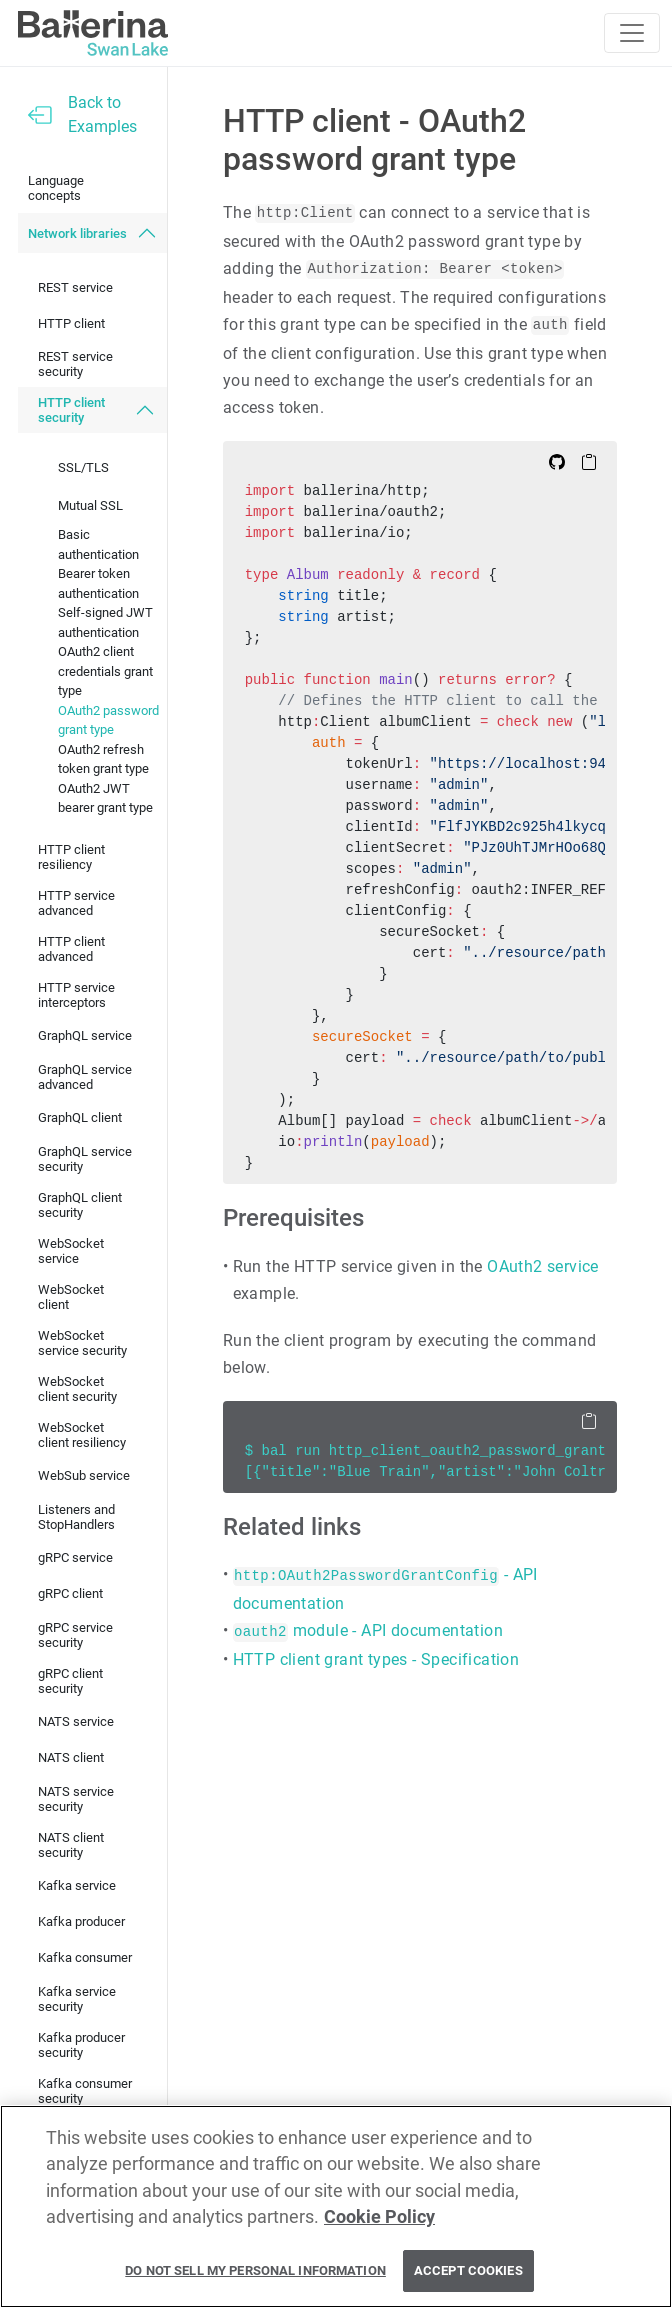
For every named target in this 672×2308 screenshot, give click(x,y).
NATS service (76, 1721)
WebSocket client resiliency (82, 1435)
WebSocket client (71, 1297)
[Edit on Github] (557, 461)
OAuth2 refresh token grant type (103, 759)
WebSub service (84, 1475)
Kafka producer (81, 1921)
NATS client (71, 1757)
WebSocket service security (82, 1343)
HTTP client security (71, 410)
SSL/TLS (83, 467)
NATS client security (71, 1845)
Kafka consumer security (85, 2091)
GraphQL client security (80, 1205)
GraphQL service (85, 1035)
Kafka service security (77, 1999)
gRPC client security (70, 1681)
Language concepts (56, 188)
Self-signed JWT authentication (105, 622)
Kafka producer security (81, 2045)
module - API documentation (368, 1630)
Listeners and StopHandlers (76, 1517)
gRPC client (70, 1593)
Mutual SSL (90, 505)
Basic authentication (98, 544)
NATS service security (76, 1799)
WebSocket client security (77, 1389)
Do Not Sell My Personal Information (255, 2270)
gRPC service (75, 1557)
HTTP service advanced (76, 903)
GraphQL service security (85, 1159)
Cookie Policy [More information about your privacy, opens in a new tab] (379, 2217)
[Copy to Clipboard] (589, 461)
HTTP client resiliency (71, 857)
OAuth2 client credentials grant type (105, 671)
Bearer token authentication (98, 583)
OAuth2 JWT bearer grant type (105, 798)
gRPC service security (75, 1635)
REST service (75, 287)
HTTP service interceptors (76, 995)
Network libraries (77, 233)
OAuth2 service (543, 1266)
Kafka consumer (85, 1957)
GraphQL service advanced (85, 1077)
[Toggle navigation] (632, 33)
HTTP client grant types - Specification (376, 1659)
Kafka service (77, 1885)
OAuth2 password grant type (108, 720)
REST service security (75, 364)
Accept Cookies (468, 2270)
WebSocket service (71, 1251)
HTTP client (71, 323)
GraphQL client (80, 1117)
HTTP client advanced (71, 949)
